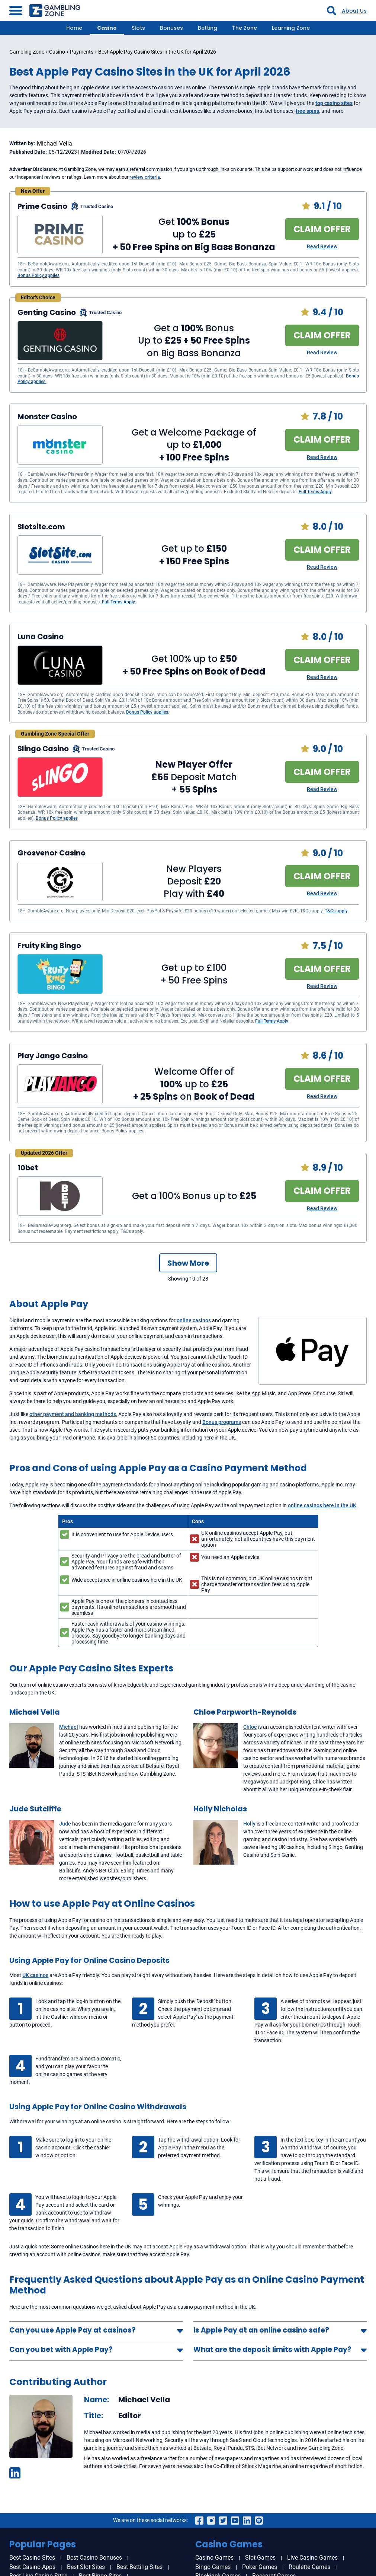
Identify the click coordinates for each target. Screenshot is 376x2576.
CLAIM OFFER (322, 229)
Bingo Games (213, 2566)
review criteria (144, 177)
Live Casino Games (312, 2557)
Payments (81, 52)
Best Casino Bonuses (94, 2557)
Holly (249, 1824)
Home (74, 28)
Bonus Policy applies (38, 275)
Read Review (322, 246)
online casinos (194, 1320)
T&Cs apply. (336, 911)
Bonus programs (221, 1422)
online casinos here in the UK (322, 1505)
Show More (188, 1263)
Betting (207, 28)
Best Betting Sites (139, 2566)
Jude (65, 1824)
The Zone (244, 28)
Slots (138, 28)
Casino (107, 28)
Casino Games (214, 2557)
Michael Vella (54, 143)
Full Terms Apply (315, 491)
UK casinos (35, 1975)
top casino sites (334, 103)
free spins (307, 111)
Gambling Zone (26, 52)
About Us (354, 11)
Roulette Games (309, 2566)
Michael (68, 1727)
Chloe (250, 1727)
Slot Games (260, 2557)
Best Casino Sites (32, 2557)
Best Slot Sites (86, 2566)
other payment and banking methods (72, 1414)
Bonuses (171, 28)
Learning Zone (291, 28)
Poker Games (259, 2566)
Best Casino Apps (32, 2566)
